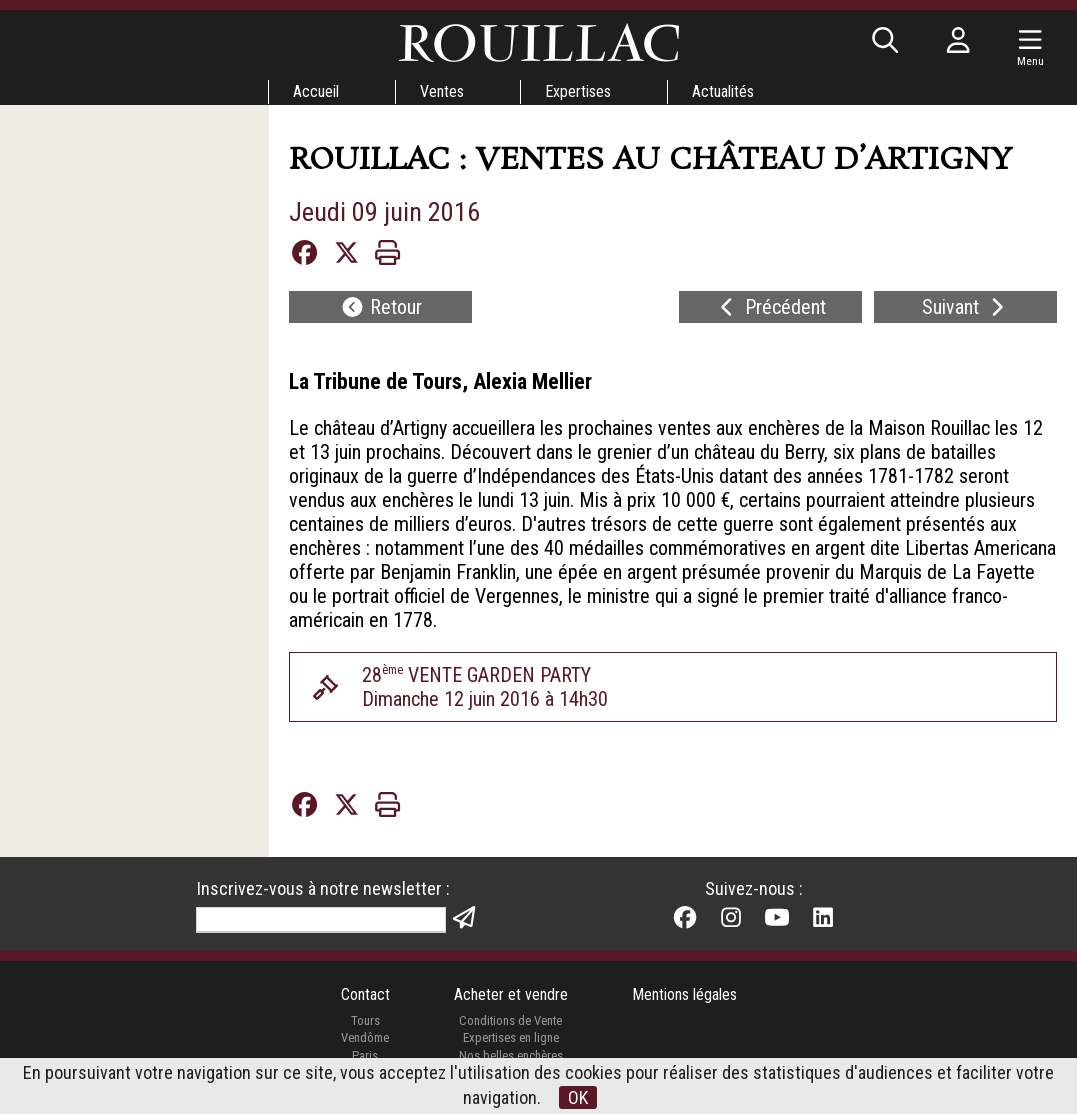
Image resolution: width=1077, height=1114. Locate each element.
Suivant (965, 307)
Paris (365, 1055)
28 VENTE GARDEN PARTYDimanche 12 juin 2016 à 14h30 (485, 687)
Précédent (770, 307)
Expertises (578, 91)
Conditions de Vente (510, 1020)
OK (578, 1097)
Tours (365, 1020)
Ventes (442, 91)
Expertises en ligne (511, 1037)
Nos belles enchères (511, 1055)
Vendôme (365, 1037)
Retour (381, 307)
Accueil (316, 91)
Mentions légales (684, 994)
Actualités (723, 91)
